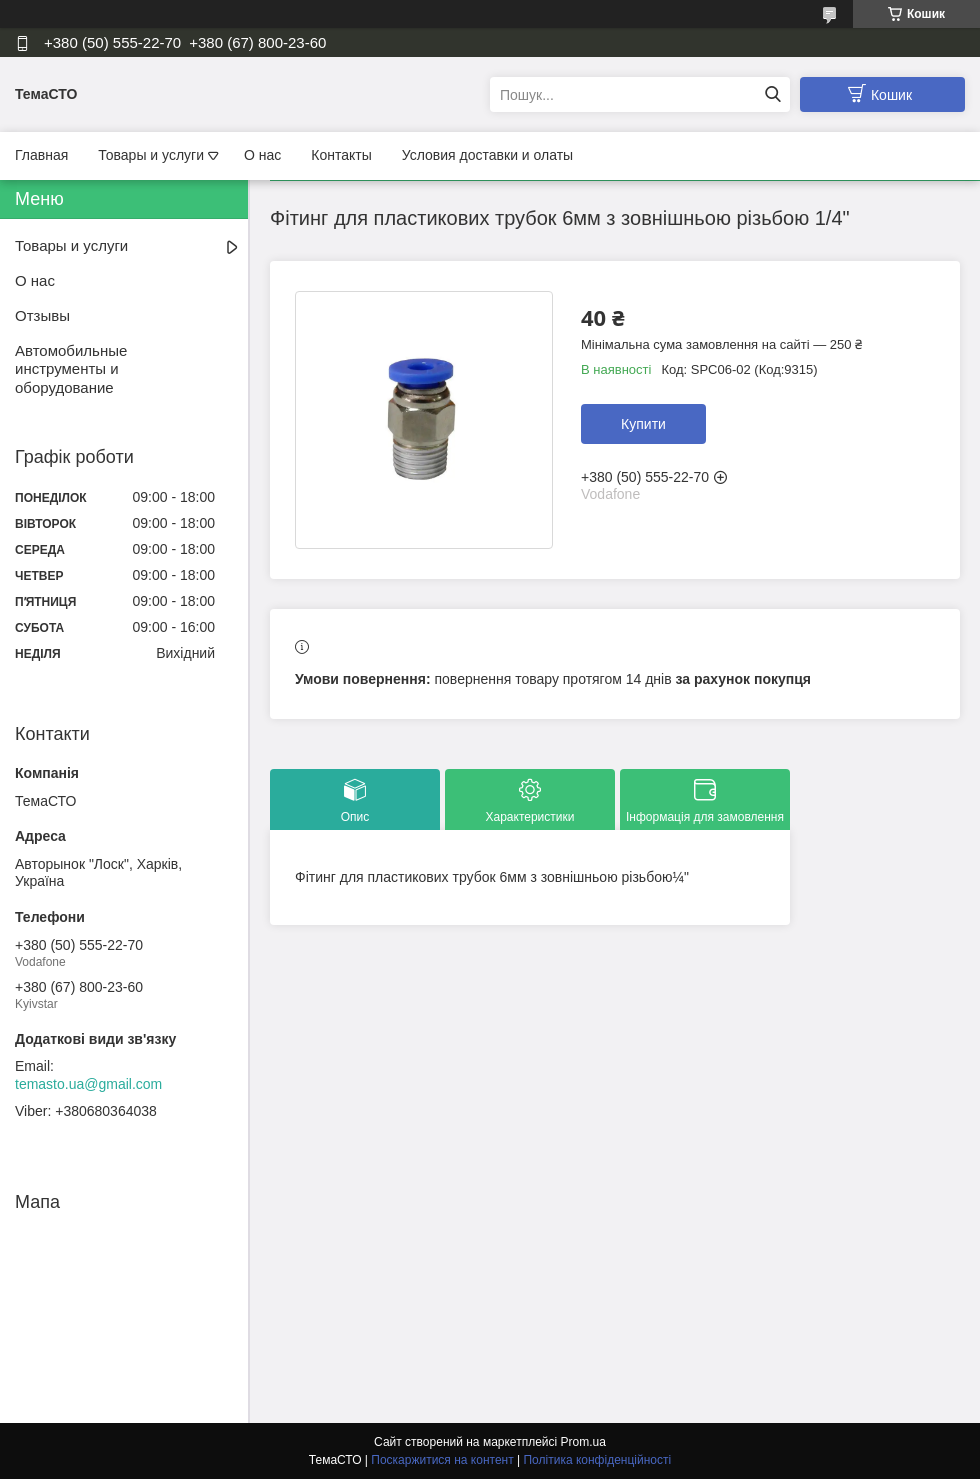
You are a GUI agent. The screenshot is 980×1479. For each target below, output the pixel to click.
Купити (643, 424)
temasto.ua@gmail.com (88, 1084)
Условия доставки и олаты (487, 155)
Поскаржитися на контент (442, 1460)
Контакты (341, 155)
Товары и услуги (151, 155)
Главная (41, 155)
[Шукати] (772, 94)
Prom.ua (583, 1442)
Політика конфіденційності (597, 1460)
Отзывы (42, 315)
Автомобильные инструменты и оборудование (71, 369)
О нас (262, 155)
